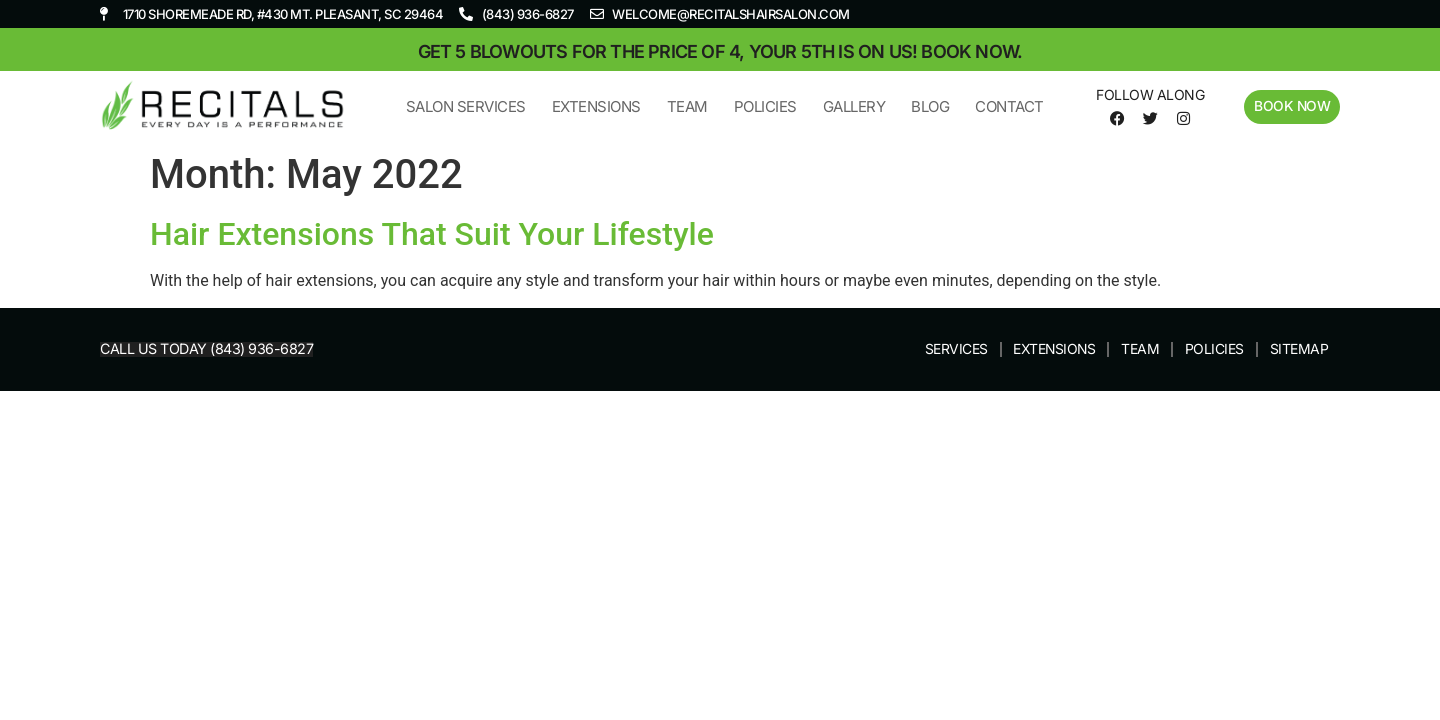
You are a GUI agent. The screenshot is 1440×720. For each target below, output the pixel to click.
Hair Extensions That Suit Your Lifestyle (432, 234)
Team (686, 106)
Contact (1008, 106)
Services (953, 349)
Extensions (595, 106)
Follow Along (1149, 94)
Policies (764, 106)
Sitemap (1299, 349)
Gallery (853, 106)
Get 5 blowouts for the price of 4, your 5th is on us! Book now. (720, 51)
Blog (929, 106)
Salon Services (465, 106)
